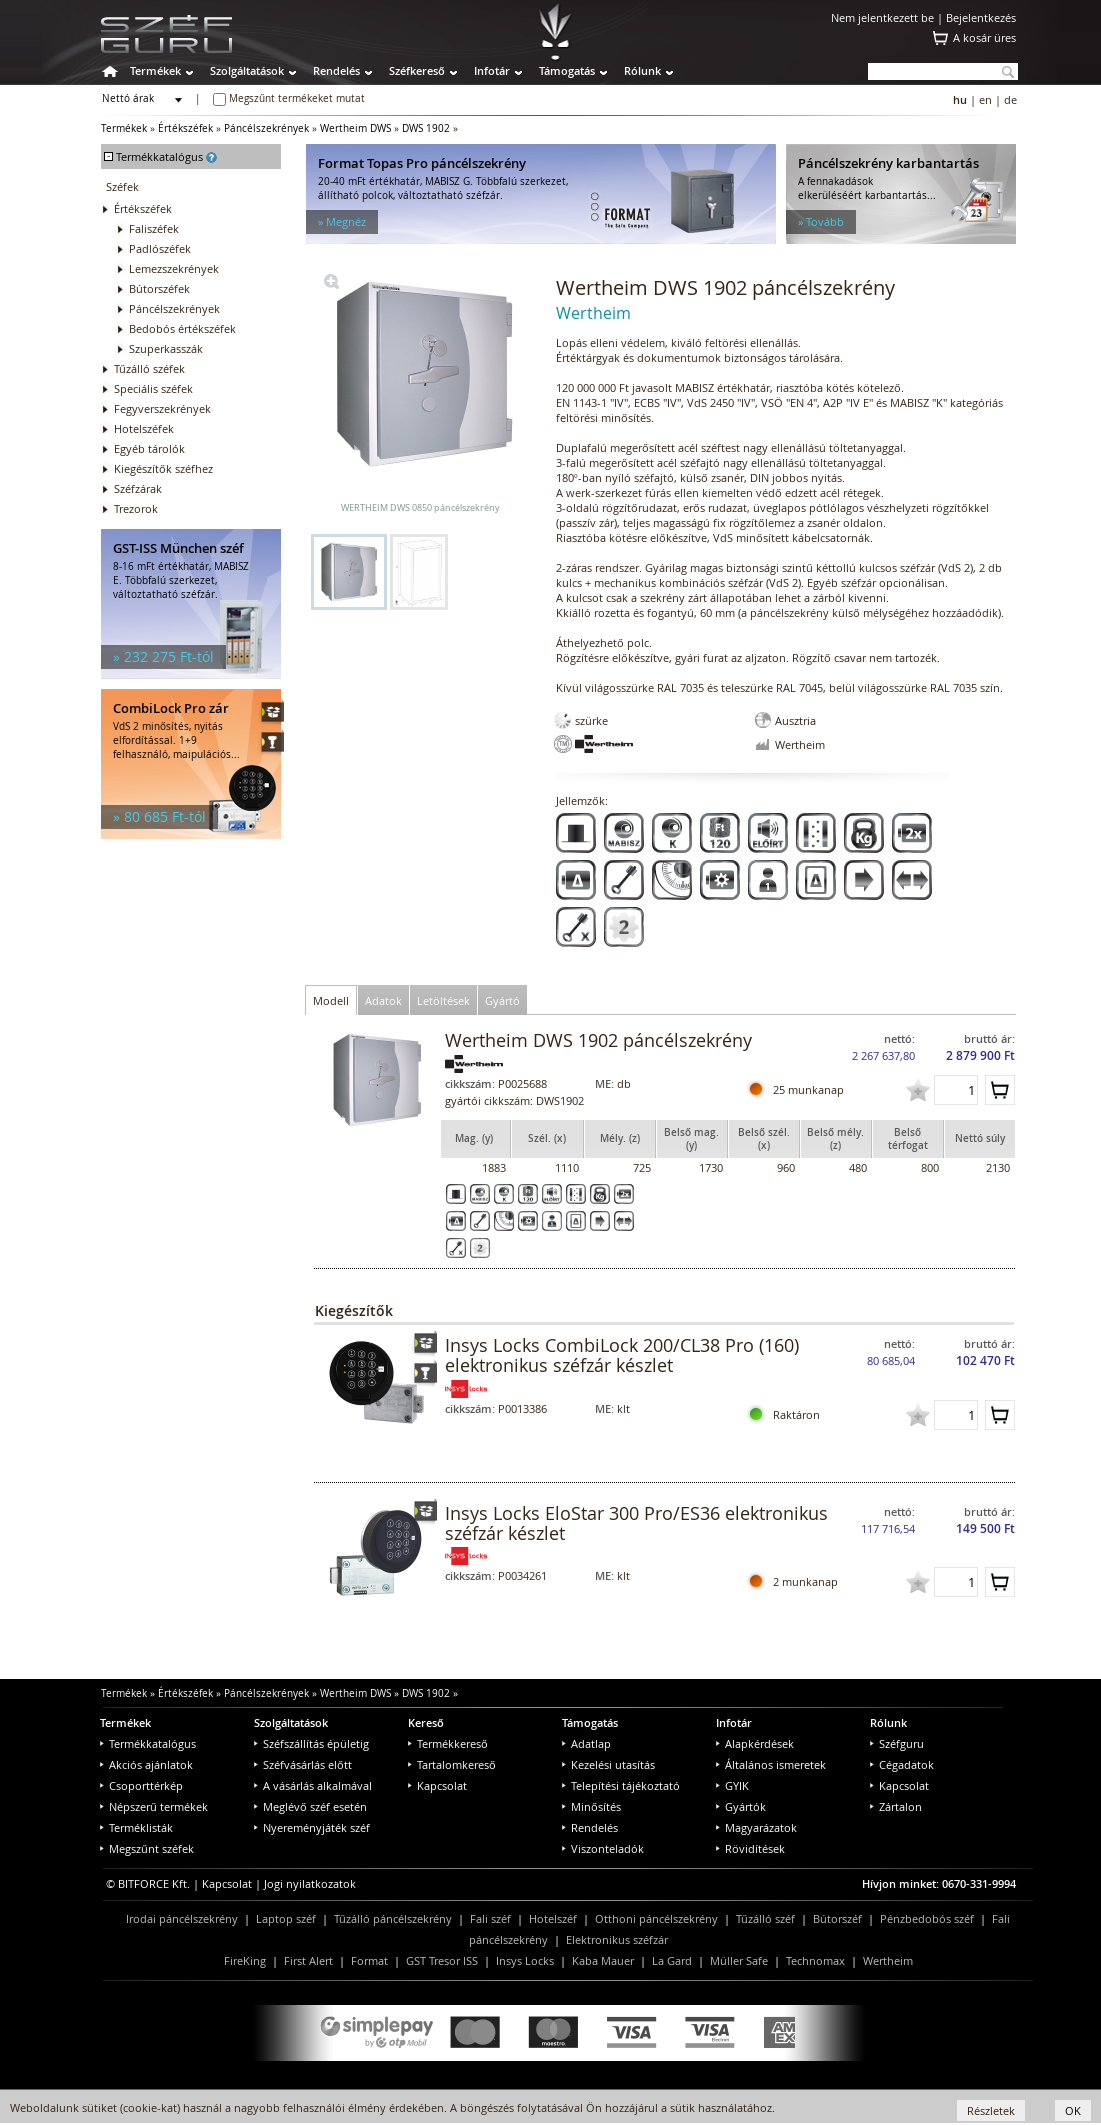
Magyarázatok (756, 1827)
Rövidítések (750, 1848)
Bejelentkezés (981, 17)
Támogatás (567, 70)
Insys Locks (525, 1960)
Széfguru (897, 1743)
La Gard (672, 1960)
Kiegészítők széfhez (163, 468)
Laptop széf (286, 1918)
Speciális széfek (153, 388)
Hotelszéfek (144, 428)
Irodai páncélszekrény (182, 1918)
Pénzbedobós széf (927, 1918)
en (985, 99)
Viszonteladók (603, 1848)
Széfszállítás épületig (311, 1743)
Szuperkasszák (166, 348)
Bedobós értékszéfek (182, 328)
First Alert (308, 1960)
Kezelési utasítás (608, 1764)
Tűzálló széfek (149, 368)
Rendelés (336, 70)
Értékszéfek (185, 128)
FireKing (245, 1960)
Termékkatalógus (148, 1743)
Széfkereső (417, 70)
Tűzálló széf (765, 1918)
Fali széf (490, 1918)
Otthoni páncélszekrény (656, 1918)
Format (369, 1960)
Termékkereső (448, 1743)
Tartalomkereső (452, 1764)
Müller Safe (739, 1960)
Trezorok (136, 508)
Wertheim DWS (355, 128)
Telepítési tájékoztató (621, 1785)
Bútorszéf (837, 1918)
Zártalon (896, 1806)
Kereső (426, 1722)
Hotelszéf (553, 1918)
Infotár (492, 70)
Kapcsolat (437, 1785)
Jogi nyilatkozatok (310, 1883)
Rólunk (642, 70)
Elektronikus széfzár (617, 1939)
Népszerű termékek (154, 1806)
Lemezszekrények (174, 268)
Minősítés (591, 1806)
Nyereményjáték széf (312, 1827)
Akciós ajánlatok (146, 1764)
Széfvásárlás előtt (303, 1764)
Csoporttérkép (141, 1785)
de (1010, 99)
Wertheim (888, 1960)
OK (1073, 2110)
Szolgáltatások (247, 70)
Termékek (155, 70)
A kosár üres (984, 37)
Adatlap (586, 1743)
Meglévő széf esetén (310, 1806)
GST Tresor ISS (442, 1960)
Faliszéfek (154, 228)
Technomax (815, 1960)
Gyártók (741, 1806)
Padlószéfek (160, 248)
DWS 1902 (426, 128)
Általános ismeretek (771, 1764)
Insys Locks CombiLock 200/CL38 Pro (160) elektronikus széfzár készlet (622, 1355)
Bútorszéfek (159, 288)
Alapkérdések (755, 1743)
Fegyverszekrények (162, 408)
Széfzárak (138, 488)
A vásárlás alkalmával (313, 1785)
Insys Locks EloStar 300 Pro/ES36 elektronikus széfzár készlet (636, 1523)
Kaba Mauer (603, 1960)
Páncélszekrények (266, 128)
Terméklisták (136, 1827)
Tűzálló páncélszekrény (393, 1918)
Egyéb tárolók (149, 448)
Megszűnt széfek (147, 1848)
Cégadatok (902, 1764)
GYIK (732, 1785)
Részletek (991, 2110)
